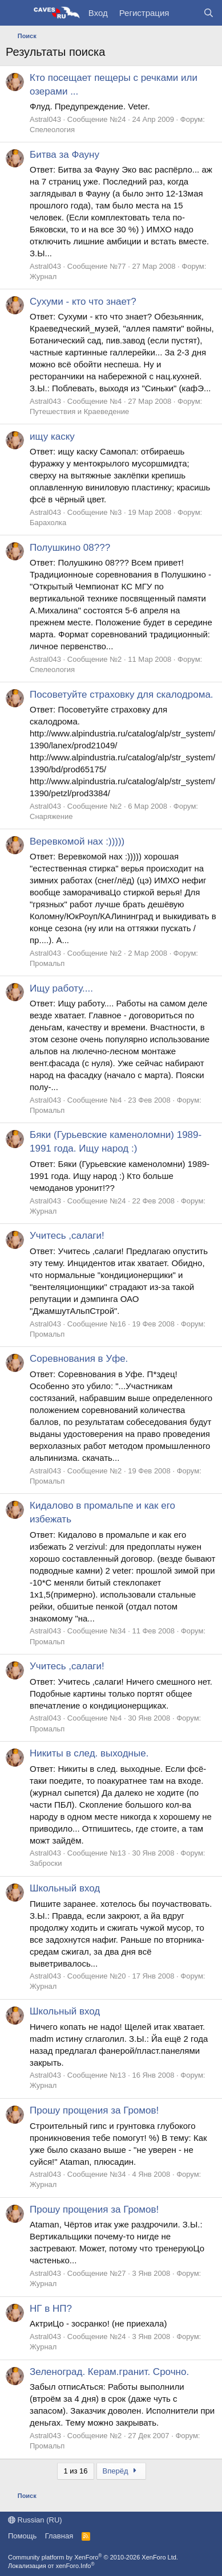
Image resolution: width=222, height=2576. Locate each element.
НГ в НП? (51, 2308)
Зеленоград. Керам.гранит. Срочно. (109, 2371)
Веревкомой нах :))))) (77, 841)
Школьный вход (65, 1888)
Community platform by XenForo (93, 2557)
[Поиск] (208, 12)
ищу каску (52, 436)
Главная (59, 2536)
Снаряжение (51, 816)
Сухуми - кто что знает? (83, 301)
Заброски (46, 1863)
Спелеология (52, 129)
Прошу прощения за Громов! (94, 2110)
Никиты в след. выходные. (89, 1753)
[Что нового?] (186, 12)
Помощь (22, 2536)
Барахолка (48, 522)
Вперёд (121, 2471)
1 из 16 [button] (75, 2471)
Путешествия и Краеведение (79, 411)
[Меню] (15, 13)
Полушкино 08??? (70, 547)
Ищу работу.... (61, 988)
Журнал (43, 276)
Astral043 (45, 119)
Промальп (47, 963)
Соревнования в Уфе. (79, 1358)
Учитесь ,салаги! (67, 1235)
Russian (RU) (35, 2520)
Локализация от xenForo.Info (51, 2565)
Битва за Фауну (64, 154)
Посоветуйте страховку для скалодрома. (121, 694)
